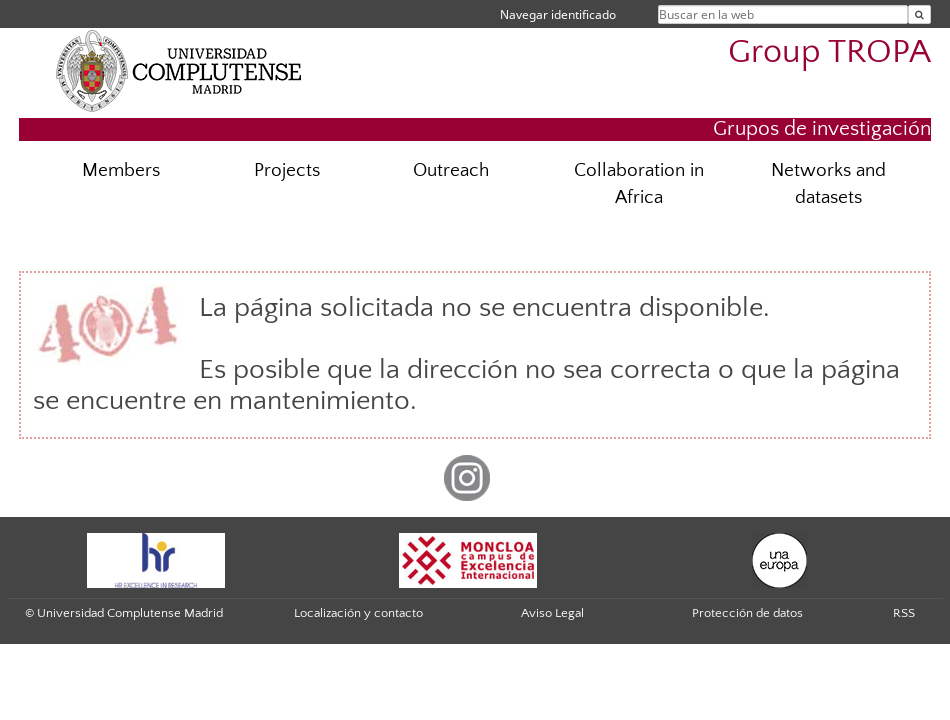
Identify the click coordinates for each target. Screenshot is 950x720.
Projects (287, 170)
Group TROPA (829, 52)
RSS (904, 613)
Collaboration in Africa (639, 184)
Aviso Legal (552, 613)
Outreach (451, 170)
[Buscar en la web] (919, 14)
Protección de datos (747, 613)
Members (121, 170)
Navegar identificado (558, 14)
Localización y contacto (358, 613)
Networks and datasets (828, 184)
